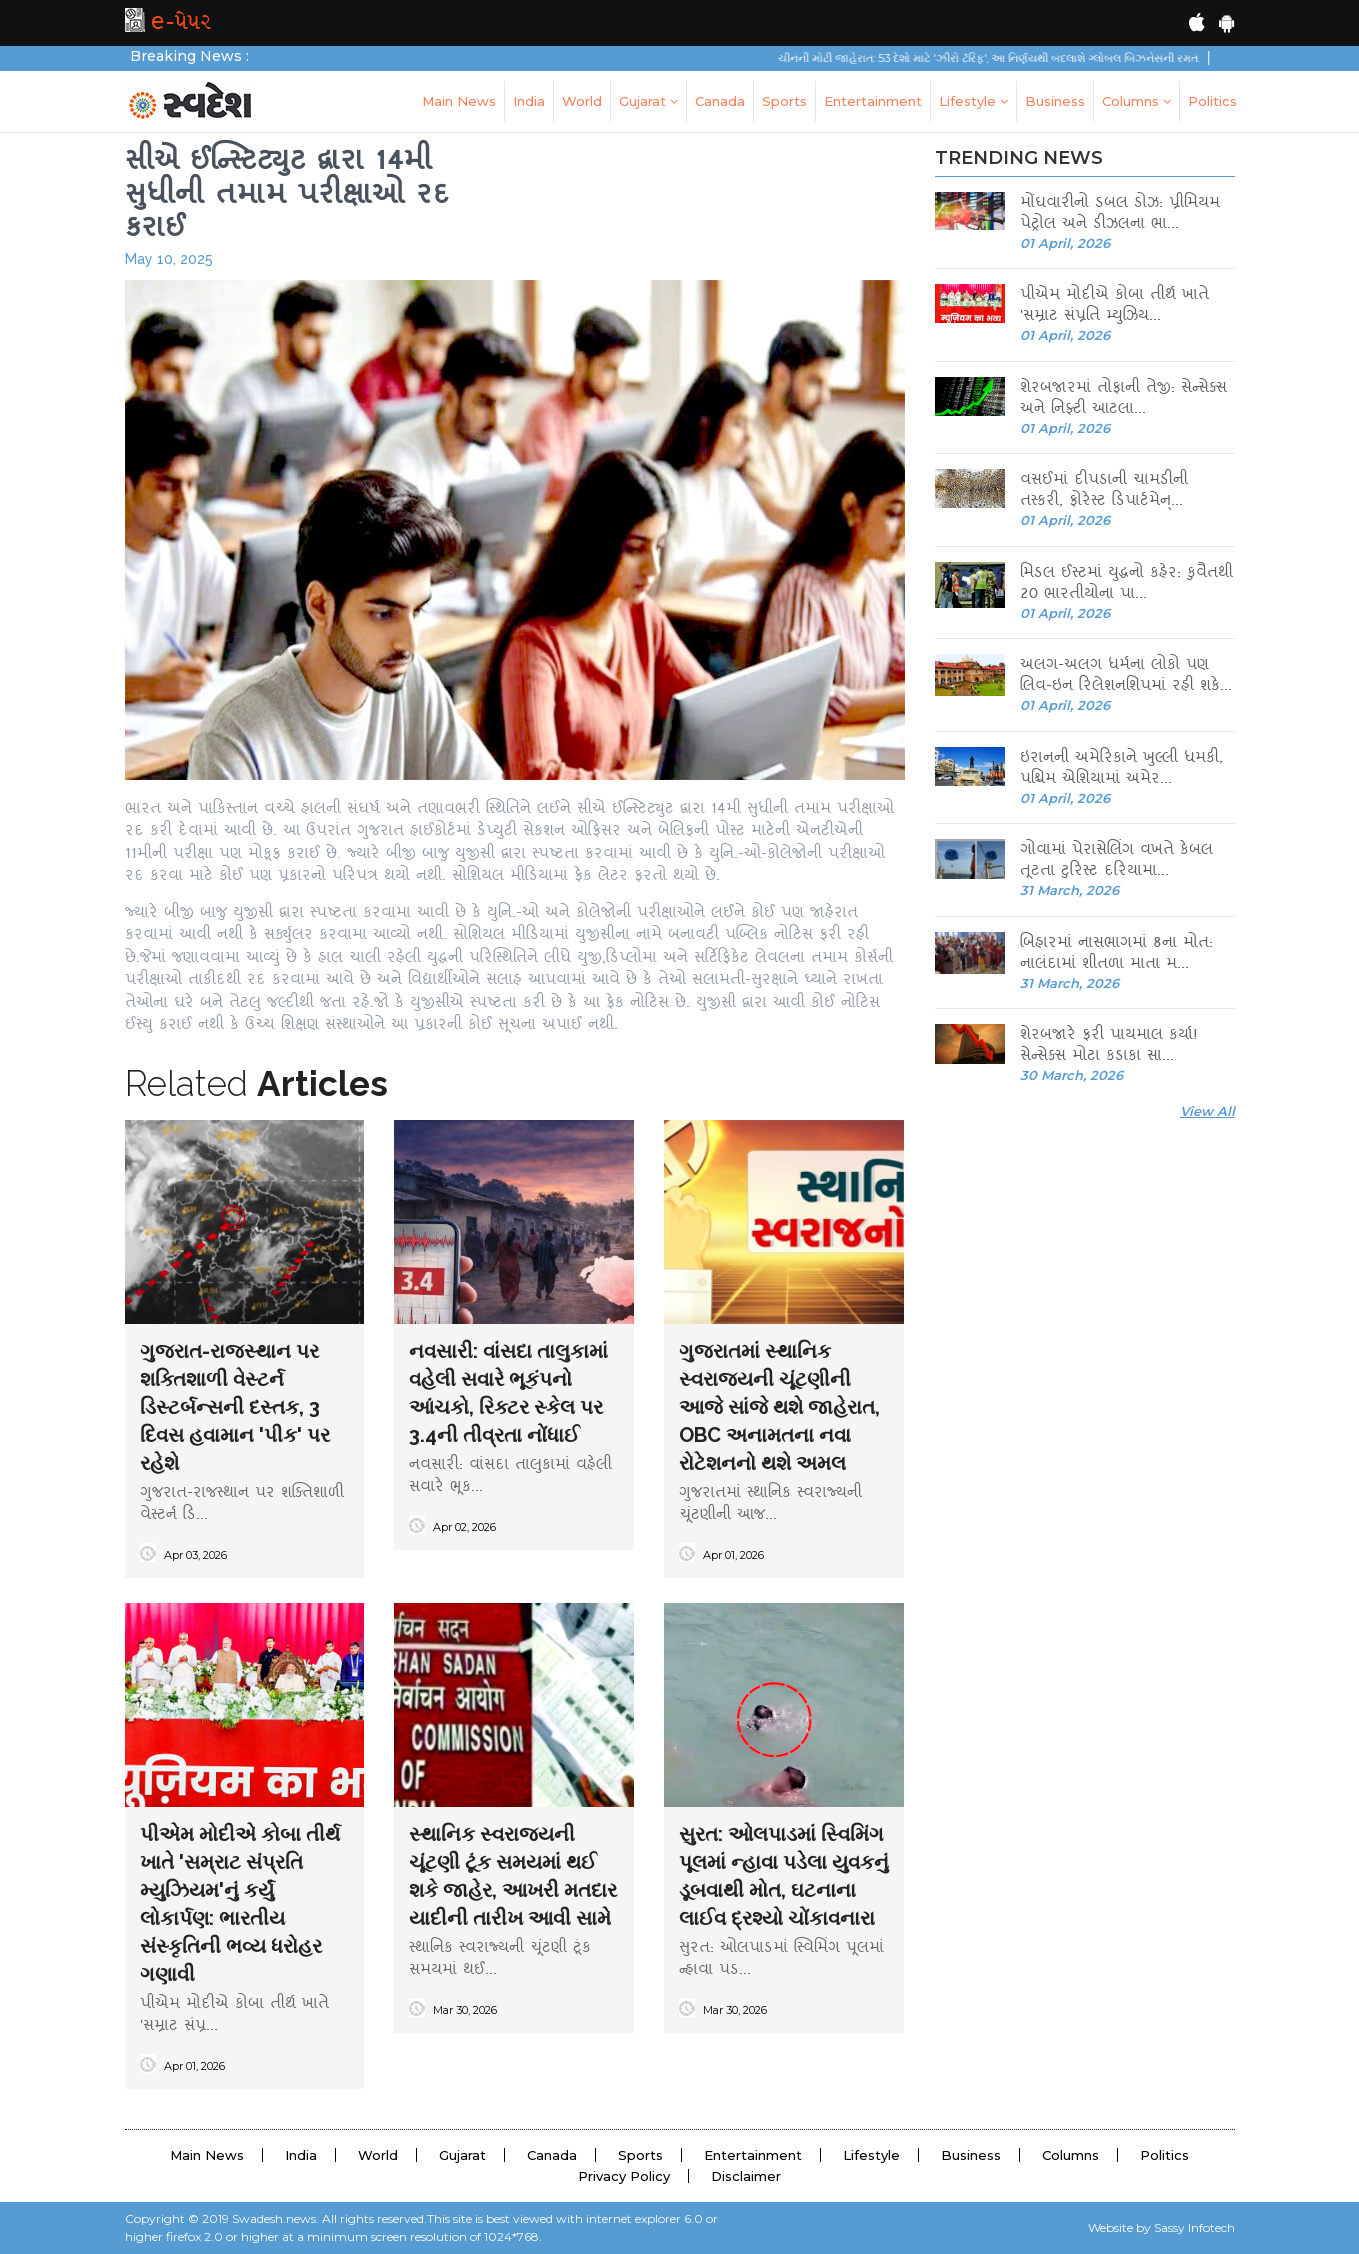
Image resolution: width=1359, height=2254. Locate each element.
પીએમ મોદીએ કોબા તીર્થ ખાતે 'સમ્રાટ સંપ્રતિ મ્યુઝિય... (1114, 307)
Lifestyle (973, 101)
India (529, 101)
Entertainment (873, 101)
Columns (1136, 101)
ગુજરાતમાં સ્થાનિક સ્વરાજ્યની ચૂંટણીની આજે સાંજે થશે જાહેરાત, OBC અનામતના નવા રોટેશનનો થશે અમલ (779, 1407)
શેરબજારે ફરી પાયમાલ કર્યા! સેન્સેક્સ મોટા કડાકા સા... (1109, 1047)
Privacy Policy (624, 2176)
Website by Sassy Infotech (1161, 2227)
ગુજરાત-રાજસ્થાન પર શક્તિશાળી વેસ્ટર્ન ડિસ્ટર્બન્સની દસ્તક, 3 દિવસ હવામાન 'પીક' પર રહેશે (235, 1407)
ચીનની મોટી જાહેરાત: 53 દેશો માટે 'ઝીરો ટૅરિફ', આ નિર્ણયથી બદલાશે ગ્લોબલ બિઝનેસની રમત (1007, 58)
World (582, 101)
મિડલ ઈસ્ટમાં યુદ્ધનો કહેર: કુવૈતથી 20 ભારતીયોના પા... (1126, 585)
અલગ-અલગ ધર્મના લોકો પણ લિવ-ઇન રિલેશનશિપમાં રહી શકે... (1126, 677)
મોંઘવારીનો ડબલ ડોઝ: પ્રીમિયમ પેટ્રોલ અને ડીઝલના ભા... (1120, 215)
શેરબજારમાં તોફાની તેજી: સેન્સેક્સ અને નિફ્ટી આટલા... (1123, 400)
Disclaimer (746, 2176)
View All (1207, 1111)
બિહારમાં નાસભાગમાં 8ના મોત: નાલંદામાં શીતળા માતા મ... (1116, 955)
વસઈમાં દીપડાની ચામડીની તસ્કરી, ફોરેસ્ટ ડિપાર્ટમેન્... (1104, 492)
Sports (784, 101)
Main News (459, 101)
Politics (1212, 101)
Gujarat (648, 101)
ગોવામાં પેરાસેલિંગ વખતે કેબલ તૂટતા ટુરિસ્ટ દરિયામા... (1116, 862)
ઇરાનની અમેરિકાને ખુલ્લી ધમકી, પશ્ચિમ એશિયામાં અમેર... (1121, 770)
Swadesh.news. (275, 2218)
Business (1055, 101)
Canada (720, 101)
